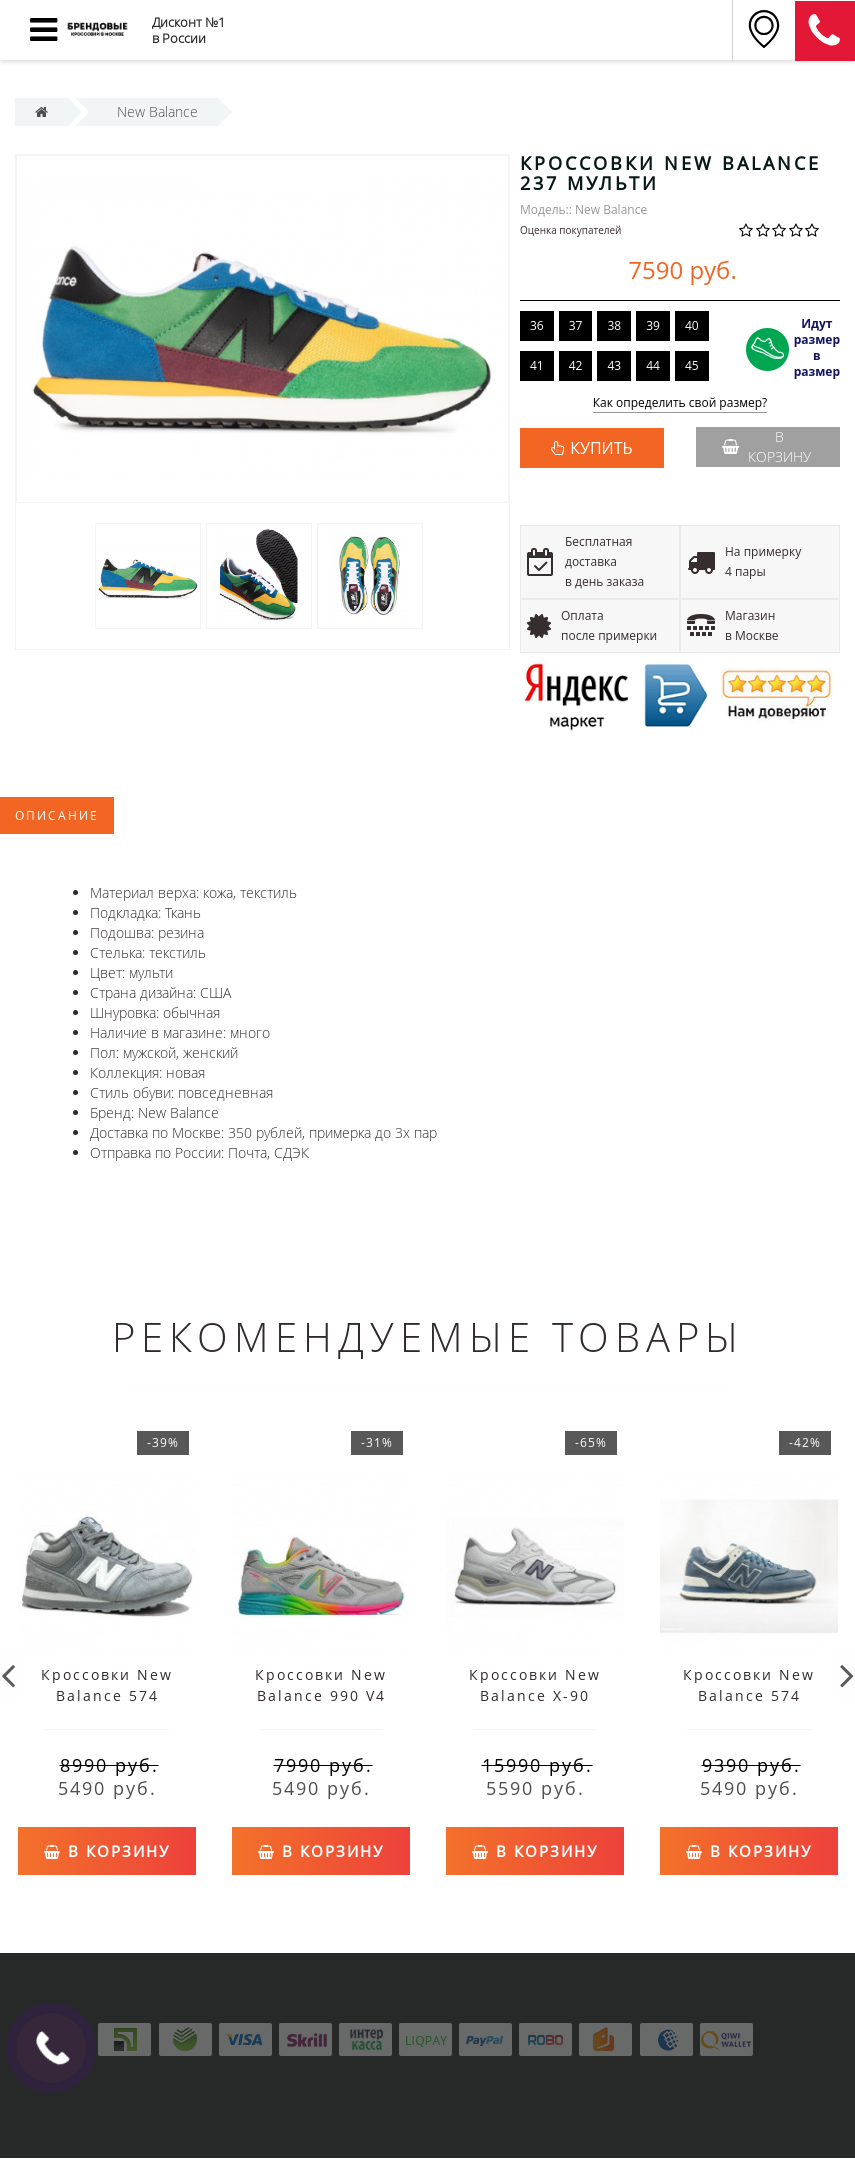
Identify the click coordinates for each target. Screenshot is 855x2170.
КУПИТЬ (601, 448)
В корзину (766, 446)
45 (692, 365)
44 (653, 365)
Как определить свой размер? (680, 403)
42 (576, 365)
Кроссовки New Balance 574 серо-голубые (749, 1695)
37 (576, 325)
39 (653, 325)
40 (692, 325)
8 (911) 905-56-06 (825, 31)
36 (537, 325)
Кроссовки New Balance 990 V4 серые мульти (321, 1695)
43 (614, 365)
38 (614, 325)
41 (537, 365)
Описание (57, 815)
